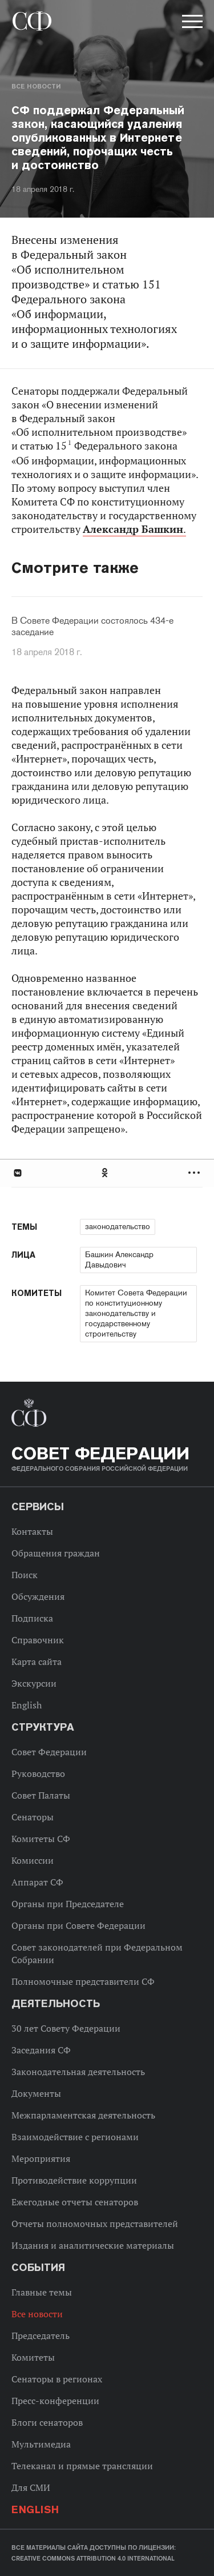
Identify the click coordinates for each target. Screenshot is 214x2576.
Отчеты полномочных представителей (94, 2223)
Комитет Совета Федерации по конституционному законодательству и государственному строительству (136, 1313)
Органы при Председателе (67, 1903)
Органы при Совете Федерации (78, 1925)
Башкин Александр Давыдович (119, 1259)
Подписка (32, 1618)
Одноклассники (105, 1173)
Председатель (40, 2335)
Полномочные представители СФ (83, 1981)
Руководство (38, 1773)
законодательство (117, 1226)
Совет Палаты (40, 1795)
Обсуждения (37, 1596)
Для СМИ (30, 2487)
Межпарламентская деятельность (83, 2115)
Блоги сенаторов (47, 2422)
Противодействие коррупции (74, 2180)
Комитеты (33, 2357)
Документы (36, 2093)
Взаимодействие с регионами (75, 2136)
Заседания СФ (41, 2050)
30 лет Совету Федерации (65, 2028)
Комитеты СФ (40, 1838)
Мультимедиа (41, 2444)
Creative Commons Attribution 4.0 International (93, 2558)
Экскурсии (33, 1683)
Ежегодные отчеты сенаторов (74, 2202)
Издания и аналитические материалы (92, 2245)
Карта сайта (36, 1661)
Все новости (35, 86)
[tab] (107, 1173)
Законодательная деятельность (78, 2071)
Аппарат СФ (37, 1882)
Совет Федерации (49, 1752)
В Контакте (17, 1173)
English (26, 1705)
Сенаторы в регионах (56, 2379)
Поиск (24, 1574)
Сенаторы (32, 1817)
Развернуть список (195, 1173)
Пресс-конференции (55, 2400)
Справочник (37, 1640)
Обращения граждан (55, 1553)
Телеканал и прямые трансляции (82, 2465)
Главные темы (41, 2292)
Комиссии (32, 1860)
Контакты (32, 1531)
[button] (191, 23)
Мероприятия (40, 2158)
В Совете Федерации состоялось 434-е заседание (92, 626)
